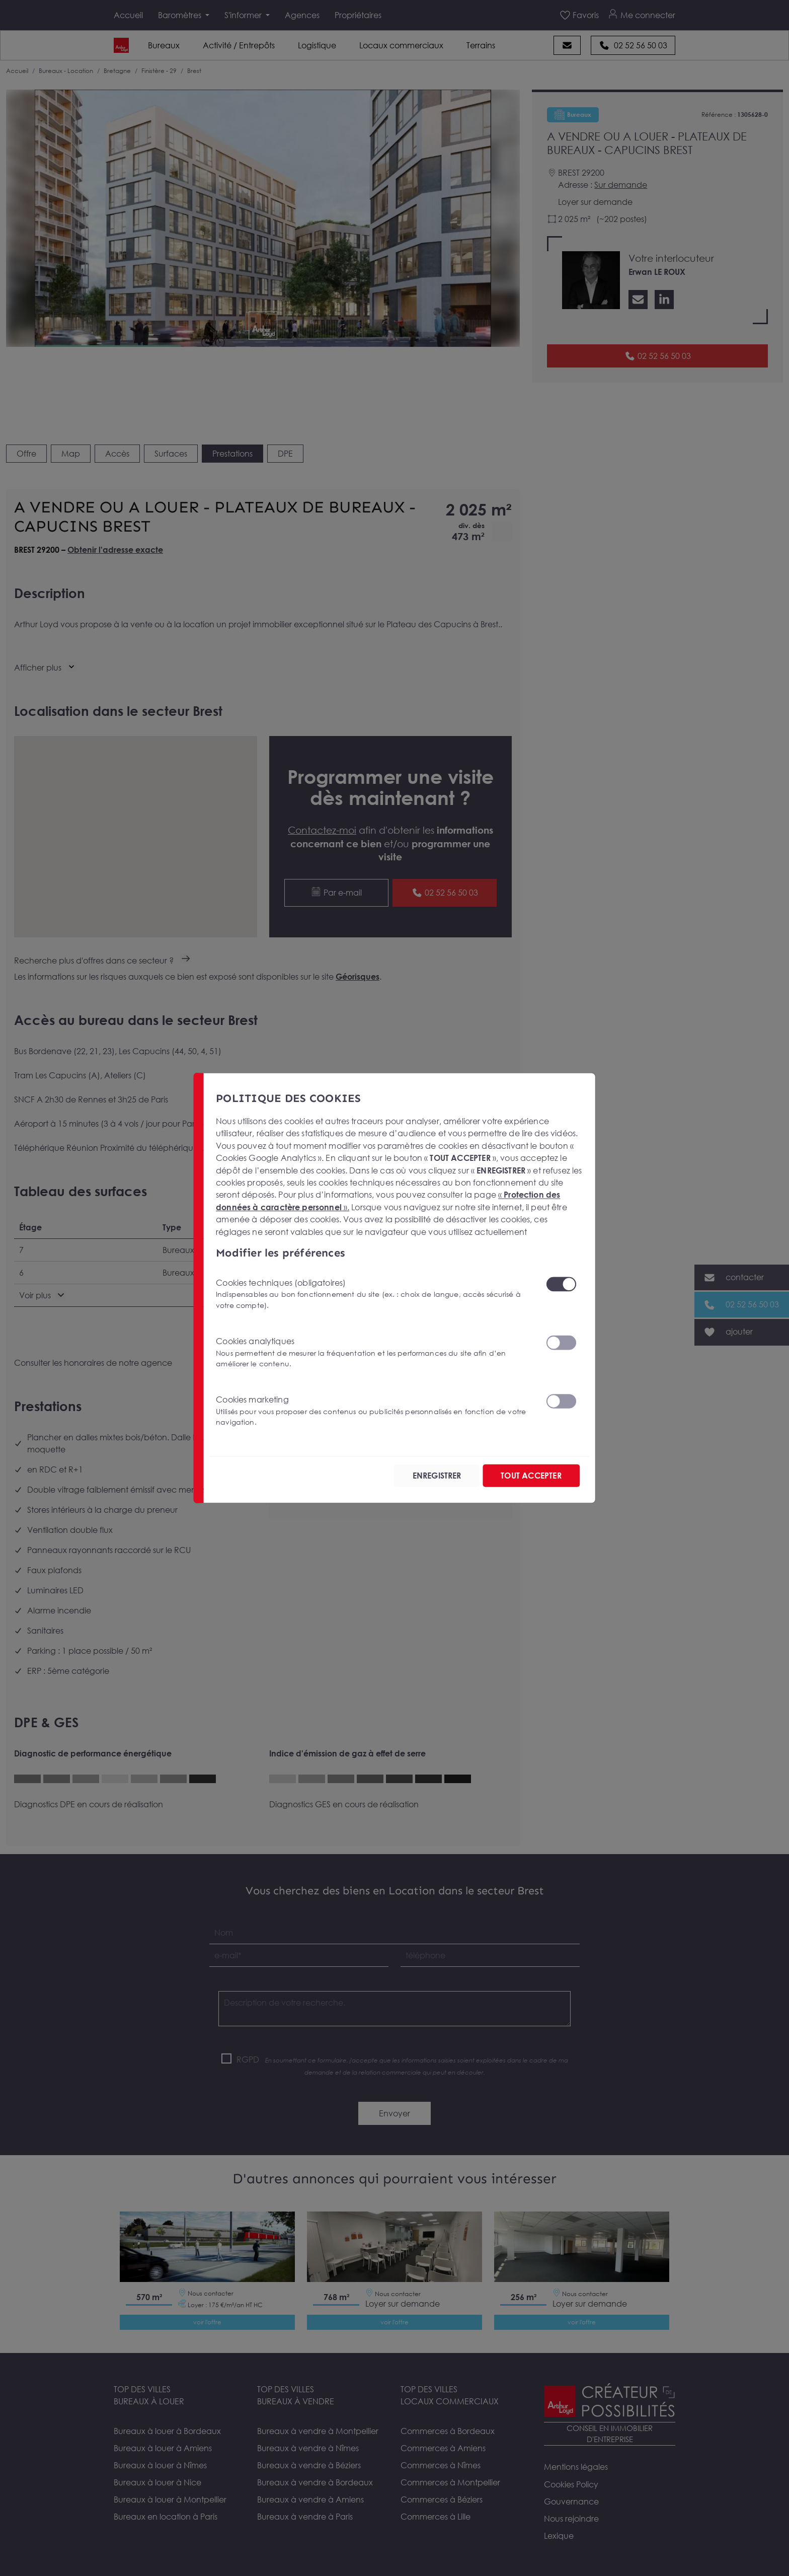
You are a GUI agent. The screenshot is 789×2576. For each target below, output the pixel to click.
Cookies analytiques (374, 1352)
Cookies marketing (374, 1410)
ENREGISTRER (428, 1475)
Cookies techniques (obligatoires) (374, 1293)
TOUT (528, 1475)
